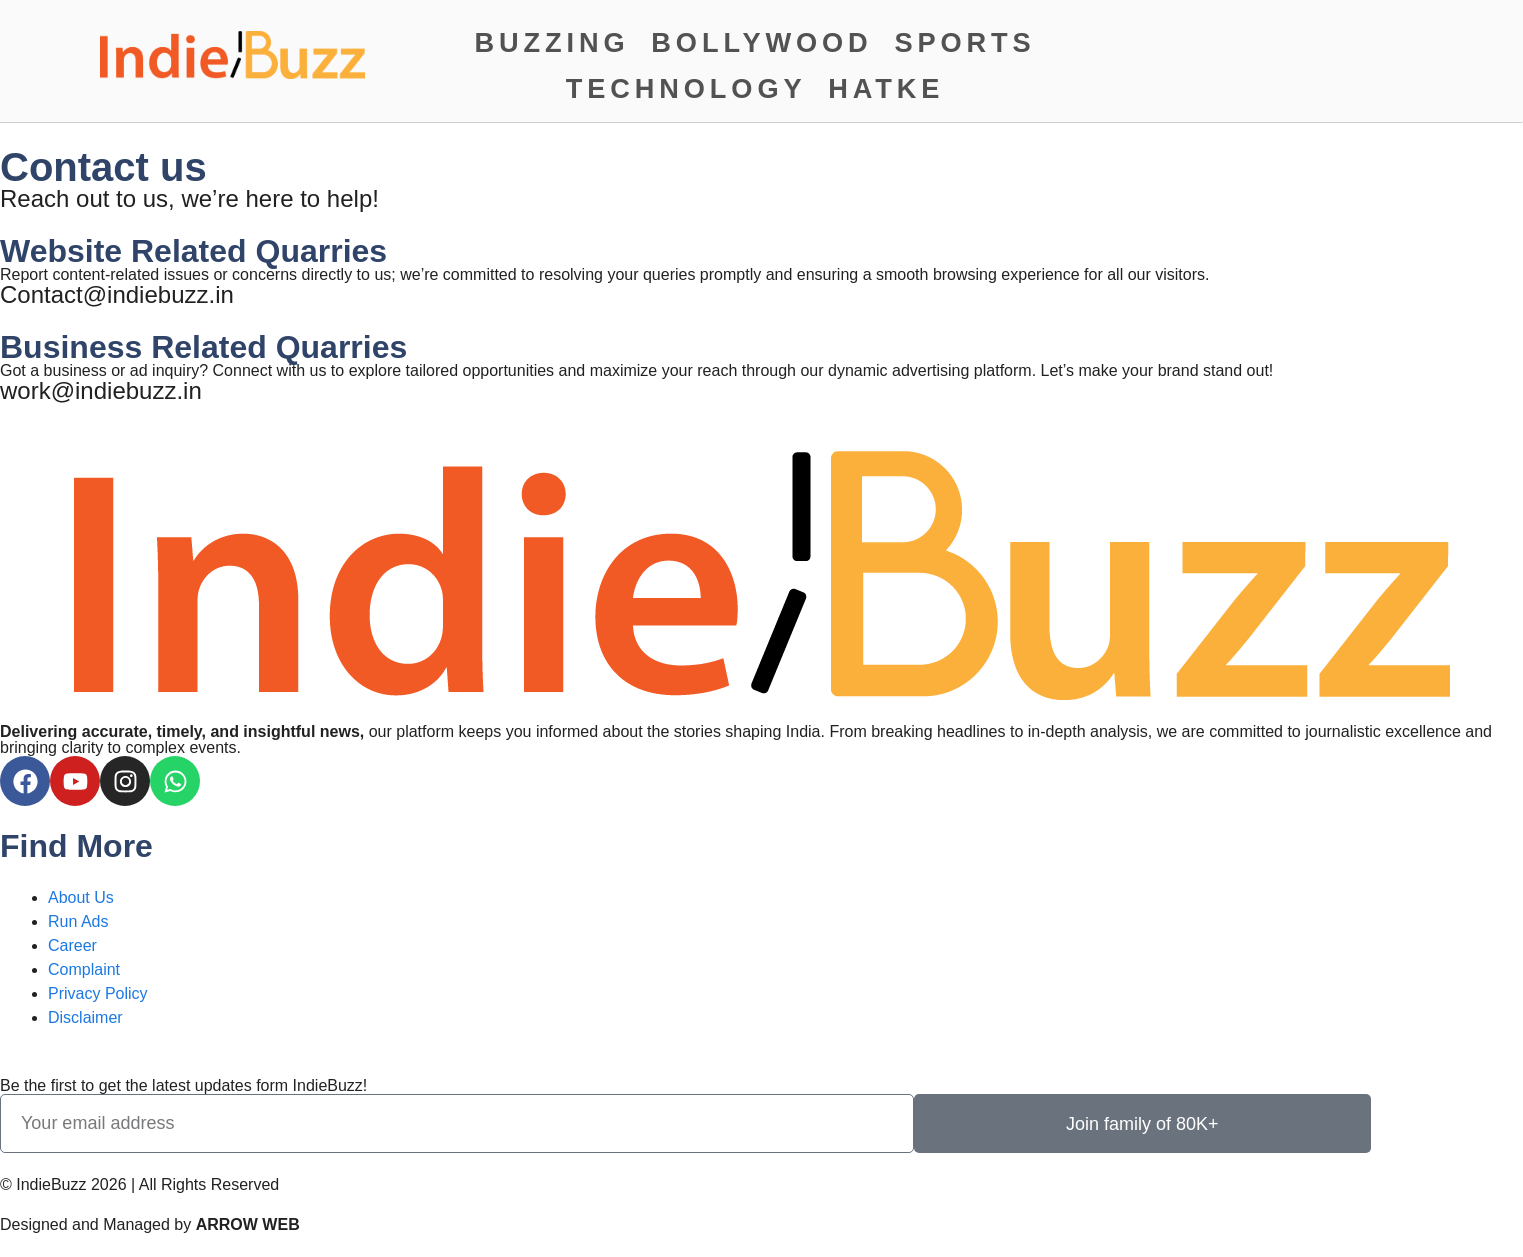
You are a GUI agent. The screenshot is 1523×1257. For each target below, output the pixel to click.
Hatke (886, 88)
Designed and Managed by (150, 1224)
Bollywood (761, 42)
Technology (686, 88)
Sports (964, 42)
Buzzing (552, 42)
